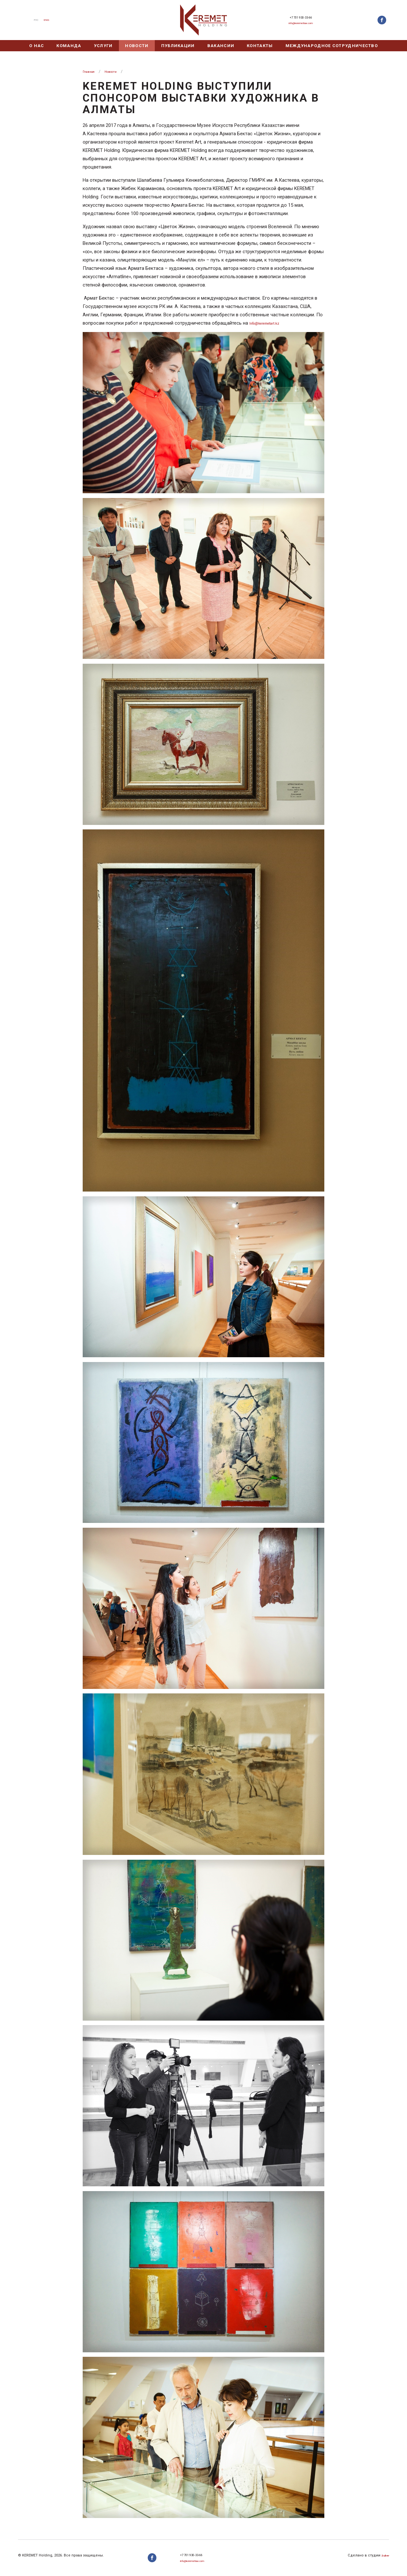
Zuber (383, 2551)
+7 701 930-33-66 (301, 16)
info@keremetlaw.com (300, 24)
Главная (90, 71)
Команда (68, 45)
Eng (48, 20)
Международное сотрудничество (332, 45)
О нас (36, 45)
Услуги (103, 45)
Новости (136, 45)
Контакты (260, 45)
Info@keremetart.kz (270, 323)
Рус (34, 20)
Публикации (178, 45)
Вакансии (220, 45)
